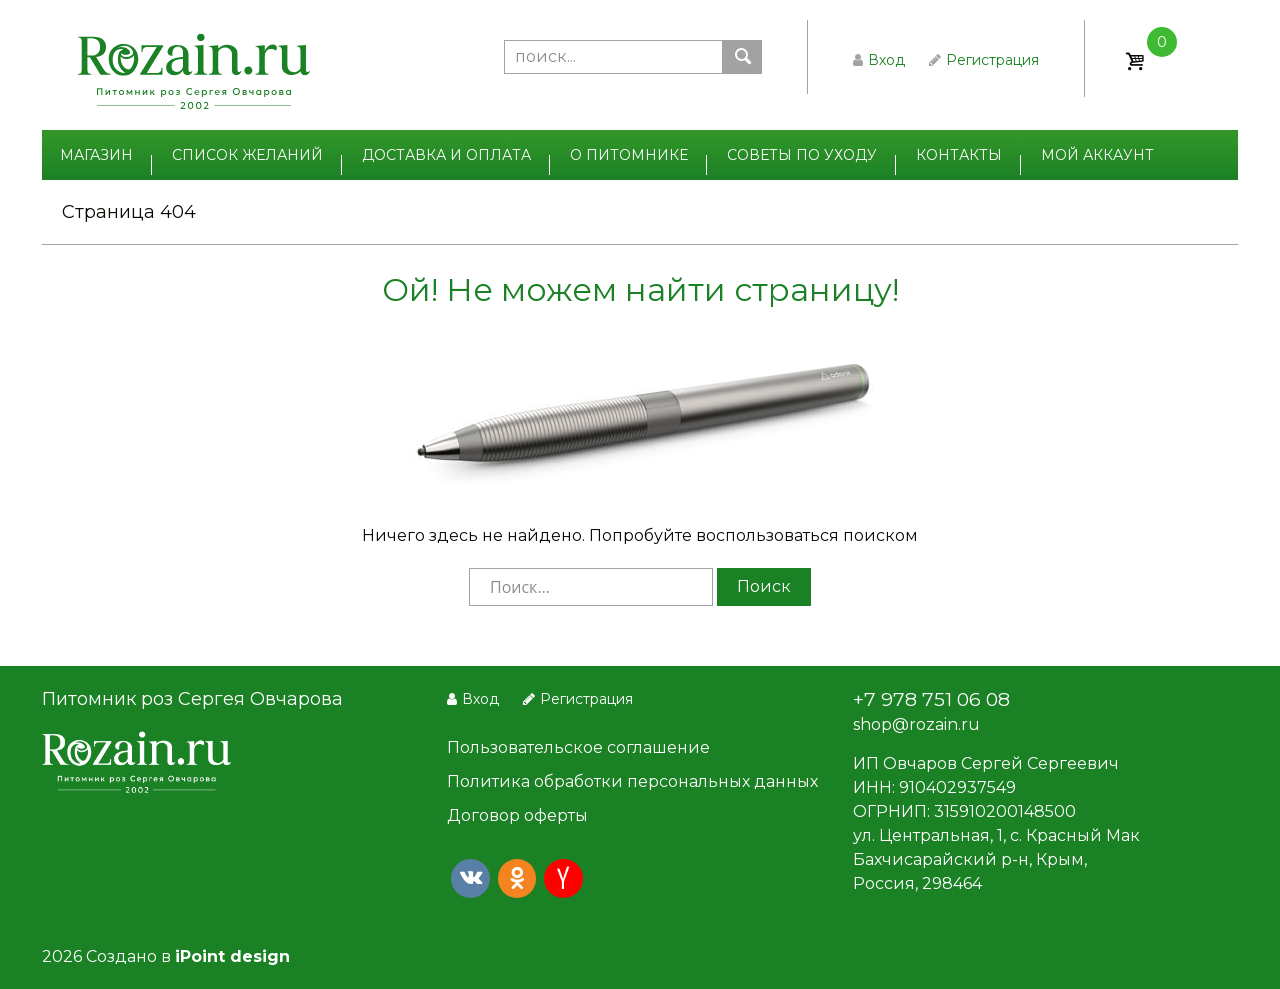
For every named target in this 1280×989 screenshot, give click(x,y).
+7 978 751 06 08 (931, 699)
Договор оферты (517, 815)
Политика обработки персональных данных (632, 781)
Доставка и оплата (446, 155)
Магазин (96, 155)
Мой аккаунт (1097, 155)
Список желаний (247, 155)
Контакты (959, 155)
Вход (879, 60)
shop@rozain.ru (916, 724)
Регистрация (984, 60)
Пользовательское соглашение (578, 747)
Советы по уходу (802, 155)
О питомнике (629, 155)
